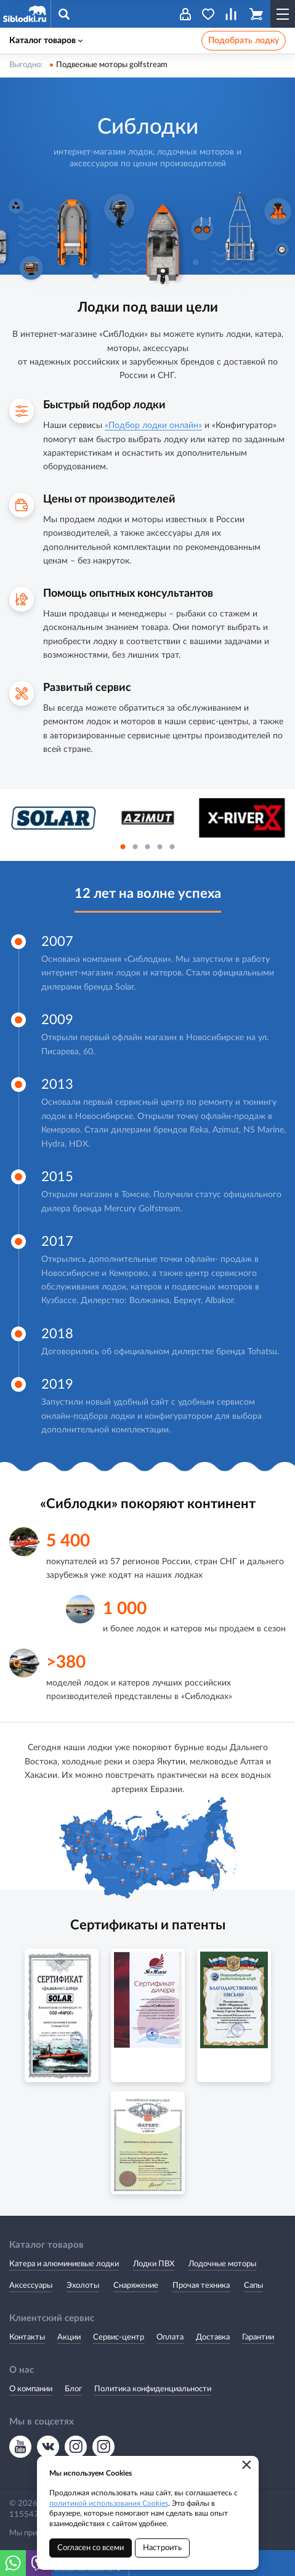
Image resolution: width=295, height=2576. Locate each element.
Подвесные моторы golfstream (112, 65)
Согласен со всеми (90, 2548)
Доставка (213, 2337)
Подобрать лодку (243, 40)
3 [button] (148, 847)
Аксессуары (30, 2286)
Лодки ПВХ (153, 2264)
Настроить (162, 2548)
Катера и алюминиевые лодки (64, 2264)
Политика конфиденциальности (152, 2389)
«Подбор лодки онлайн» (153, 425)
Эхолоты (83, 2286)
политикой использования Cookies (108, 2503)
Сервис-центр (118, 2337)
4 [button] (160, 847)
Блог (73, 2389)
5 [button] (172, 847)
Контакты (27, 2337)
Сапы (253, 2286)
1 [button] (123, 847)
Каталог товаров (46, 40)
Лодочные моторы (222, 2264)
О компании (30, 2389)
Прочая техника (201, 2286)
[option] (53, 818)
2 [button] (135, 847)
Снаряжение (135, 2286)
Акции (69, 2337)
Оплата (170, 2337)
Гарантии (258, 2337)
